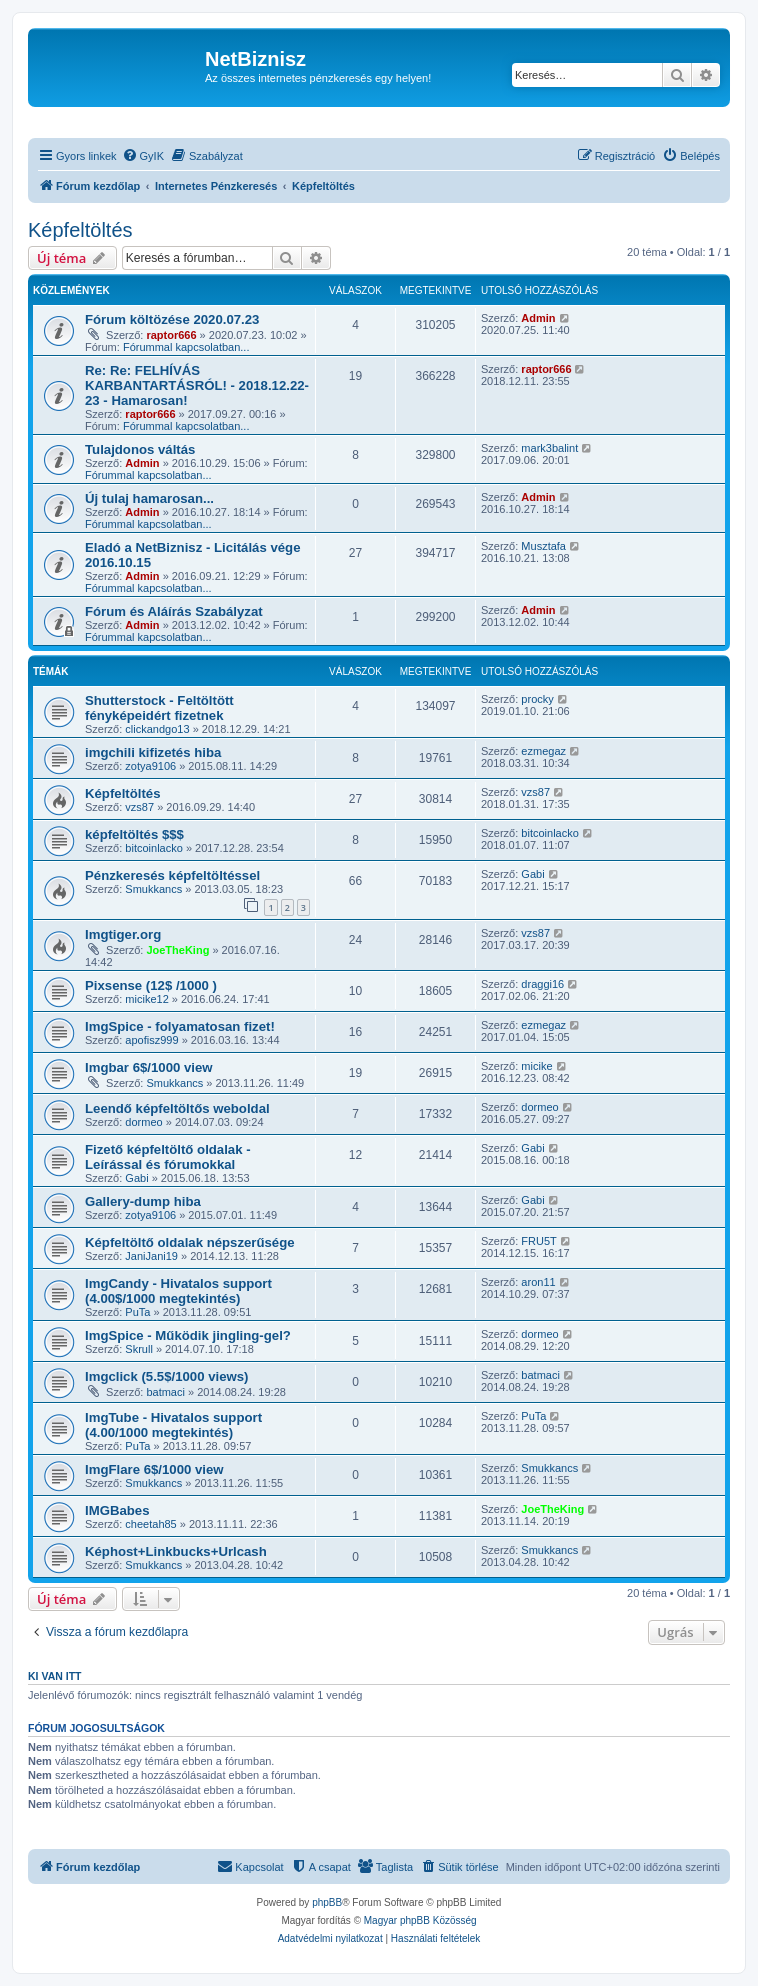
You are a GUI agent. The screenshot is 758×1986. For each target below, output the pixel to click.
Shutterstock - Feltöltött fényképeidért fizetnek (159, 708)
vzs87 (139, 807)
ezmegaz (543, 751)
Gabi (532, 874)
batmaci (165, 1392)
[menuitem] (143, 156)
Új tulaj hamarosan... (149, 498)
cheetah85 (150, 1524)
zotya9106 (150, 766)
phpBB (327, 1902)
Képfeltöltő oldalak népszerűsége (190, 1242)
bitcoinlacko (153, 848)
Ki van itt (54, 1676)
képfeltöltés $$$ (134, 834)
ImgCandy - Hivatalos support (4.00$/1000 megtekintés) (178, 1291)
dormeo (143, 1122)
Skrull (139, 1349)
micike (536, 1066)
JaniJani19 (151, 1256)
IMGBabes (117, 1510)
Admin (538, 318)
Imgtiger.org (123, 934)
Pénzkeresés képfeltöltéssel (172, 875)
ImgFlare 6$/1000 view (154, 1469)
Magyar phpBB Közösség (420, 1920)
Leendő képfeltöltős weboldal (177, 1108)
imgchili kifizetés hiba (153, 752)
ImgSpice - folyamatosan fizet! (180, 1026)
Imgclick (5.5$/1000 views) (166, 1376)
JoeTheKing (177, 950)
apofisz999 (151, 1040)
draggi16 (542, 984)
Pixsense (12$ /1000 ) (151, 985)
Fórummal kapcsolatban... (186, 347)
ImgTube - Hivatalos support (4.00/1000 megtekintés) (173, 1425)
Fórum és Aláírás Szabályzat (174, 611)
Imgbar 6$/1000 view (149, 1067)
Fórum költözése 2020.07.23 (172, 319)
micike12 (146, 999)
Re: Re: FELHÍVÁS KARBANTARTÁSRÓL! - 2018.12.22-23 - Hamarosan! (197, 385)
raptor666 (171, 335)
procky (537, 699)
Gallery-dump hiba (143, 1201)
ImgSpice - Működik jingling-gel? (188, 1335)
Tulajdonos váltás (140, 449)
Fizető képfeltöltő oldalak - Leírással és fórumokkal (168, 1157)
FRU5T (538, 1241)
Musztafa (543, 546)
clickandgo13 (157, 729)
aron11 (538, 1282)
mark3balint (549, 448)
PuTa (137, 1312)
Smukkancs (153, 889)
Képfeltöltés (80, 230)
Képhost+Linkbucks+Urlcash (176, 1551)
